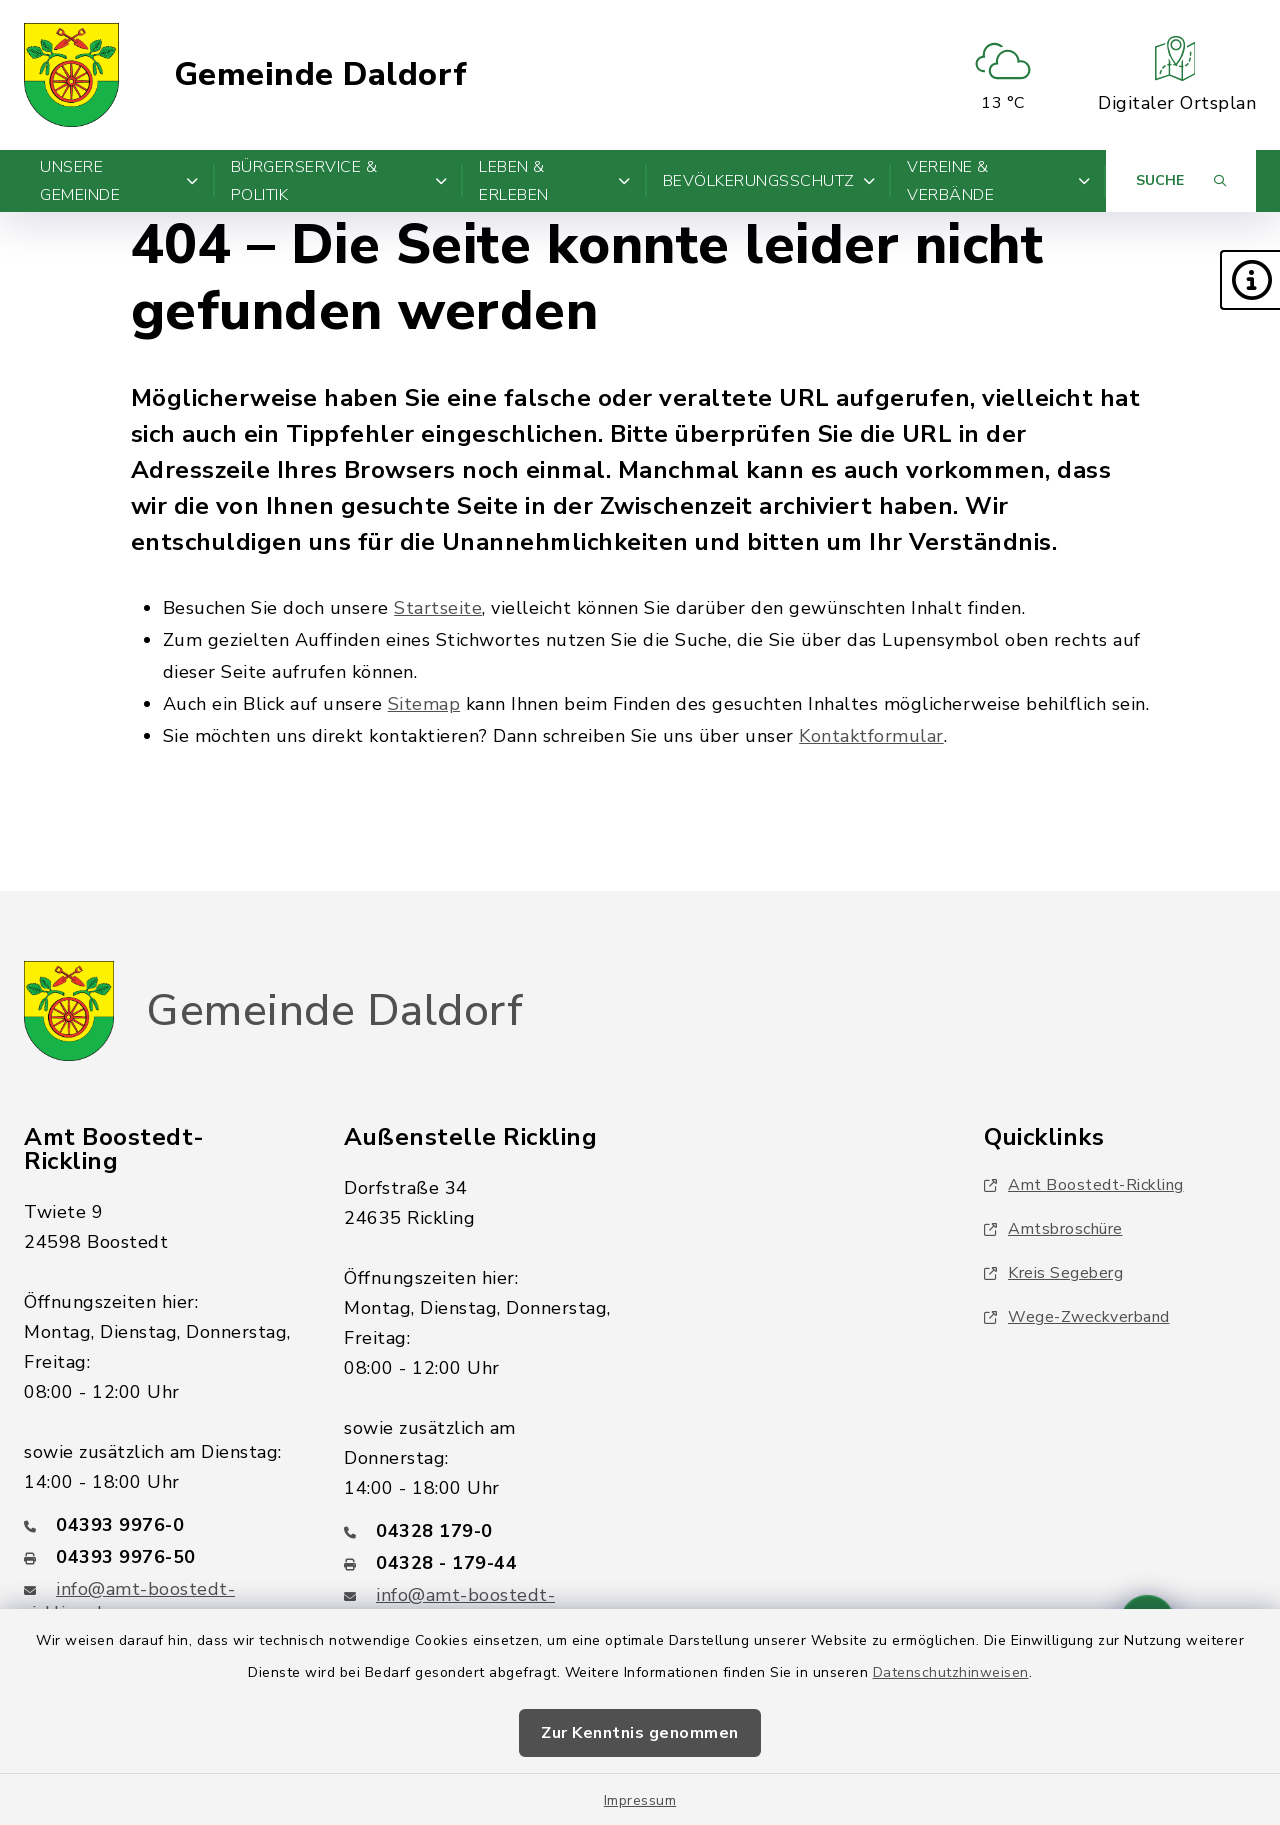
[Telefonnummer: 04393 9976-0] (160, 1525)
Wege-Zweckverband (1077, 1317)
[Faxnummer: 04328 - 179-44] (480, 1563)
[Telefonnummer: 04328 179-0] (480, 1531)
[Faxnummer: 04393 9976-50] (160, 1557)
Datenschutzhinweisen (951, 1672)
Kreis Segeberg (1053, 1273)
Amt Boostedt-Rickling (1084, 1185)
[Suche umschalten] (1181, 181)
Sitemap (424, 704)
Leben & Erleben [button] (554, 181)
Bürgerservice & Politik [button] (339, 181)
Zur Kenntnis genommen (640, 1733)
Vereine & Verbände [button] (998, 181)
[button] (1250, 280)
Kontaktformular (871, 736)
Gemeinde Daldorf (321, 75)
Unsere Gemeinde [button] (119, 181)
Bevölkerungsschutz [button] (769, 181)
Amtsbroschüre (1053, 1229)
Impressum (640, 1800)
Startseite (438, 608)
